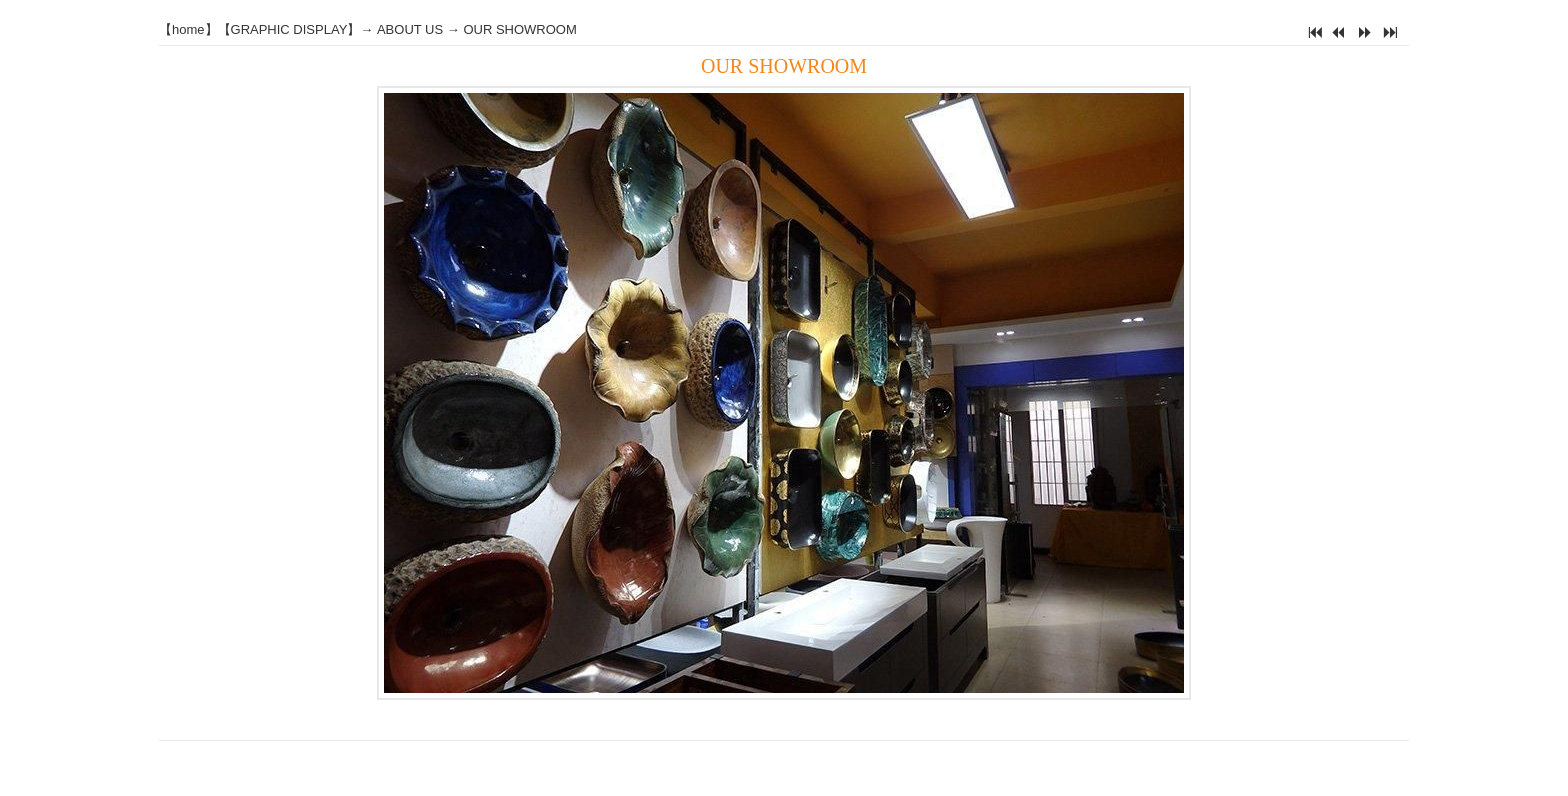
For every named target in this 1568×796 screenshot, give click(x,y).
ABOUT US (410, 29)
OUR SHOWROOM (519, 29)
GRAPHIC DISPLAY (289, 29)
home (188, 29)
